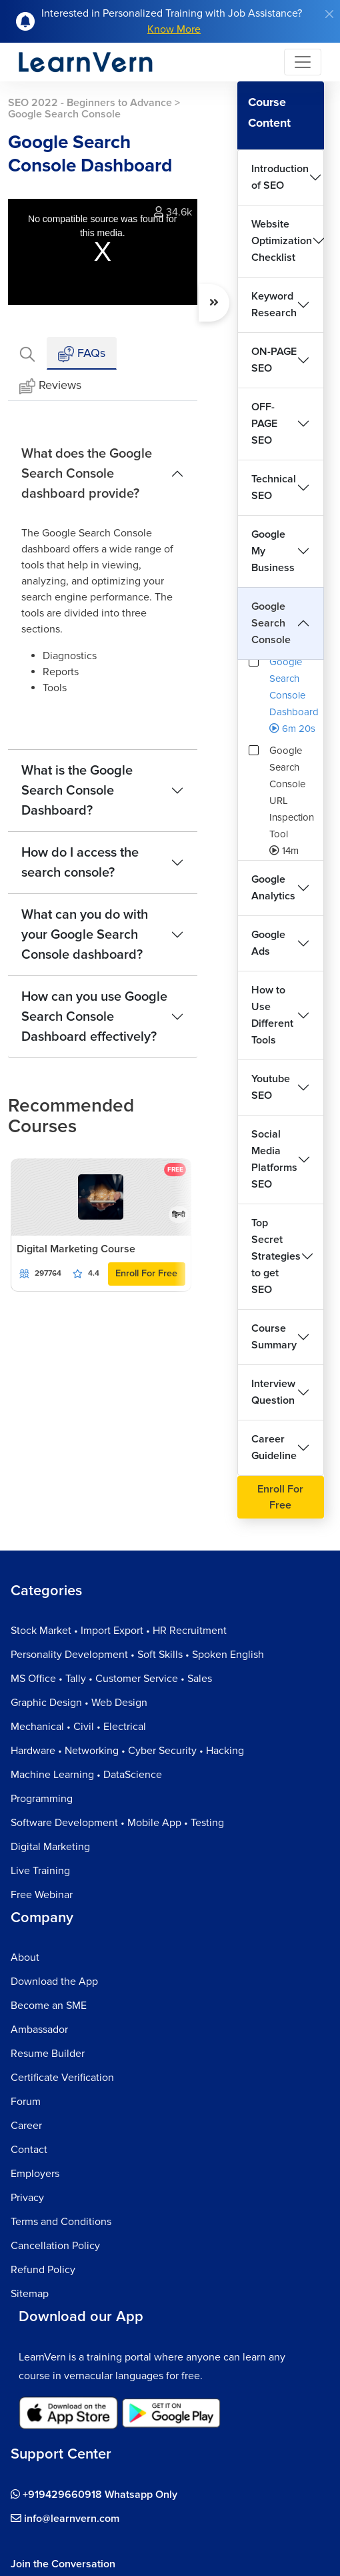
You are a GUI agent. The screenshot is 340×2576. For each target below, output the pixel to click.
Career (26, 2125)
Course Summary (274, 1337)
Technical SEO (273, 487)
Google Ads (268, 943)
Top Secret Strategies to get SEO (276, 1256)
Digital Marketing (50, 1846)
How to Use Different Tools (272, 1015)
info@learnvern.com (65, 2518)
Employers (35, 2173)
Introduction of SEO (280, 177)
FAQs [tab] (81, 354)
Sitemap (30, 2293)
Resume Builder (48, 2053)
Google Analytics (273, 888)
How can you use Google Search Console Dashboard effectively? (94, 1017)
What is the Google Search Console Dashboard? (77, 791)
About (25, 1957)
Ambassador (39, 2029)
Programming (42, 1798)
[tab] (27, 353)
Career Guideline (274, 1447)
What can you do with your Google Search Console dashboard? (84, 935)
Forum (26, 2101)
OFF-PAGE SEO (264, 423)
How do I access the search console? (80, 863)
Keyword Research (274, 305)
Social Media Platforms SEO (274, 1159)
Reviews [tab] (50, 386)
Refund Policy (43, 2269)
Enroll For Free (146, 1273)
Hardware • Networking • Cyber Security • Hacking (127, 1750)
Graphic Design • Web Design (79, 1702)
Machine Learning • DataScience (86, 1774)
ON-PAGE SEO (274, 360)
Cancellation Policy (55, 2245)
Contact (29, 2149)
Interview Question (273, 1392)
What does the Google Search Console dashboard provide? (86, 474)
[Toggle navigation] (302, 62)
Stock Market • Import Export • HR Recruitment (119, 1630)
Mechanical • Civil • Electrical (78, 1726)
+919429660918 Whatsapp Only (94, 2494)
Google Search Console (271, 623)
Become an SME (49, 2005)
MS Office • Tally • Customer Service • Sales (111, 1678)
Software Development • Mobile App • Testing (117, 1822)
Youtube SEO (270, 1087)
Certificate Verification (62, 2077)
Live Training (40, 1870)
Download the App (54, 1981)
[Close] (329, 14)
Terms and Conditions (61, 2221)
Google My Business (273, 551)
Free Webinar (42, 1894)
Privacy (27, 2197)
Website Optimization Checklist (281, 241)
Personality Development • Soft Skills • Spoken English (137, 1654)
